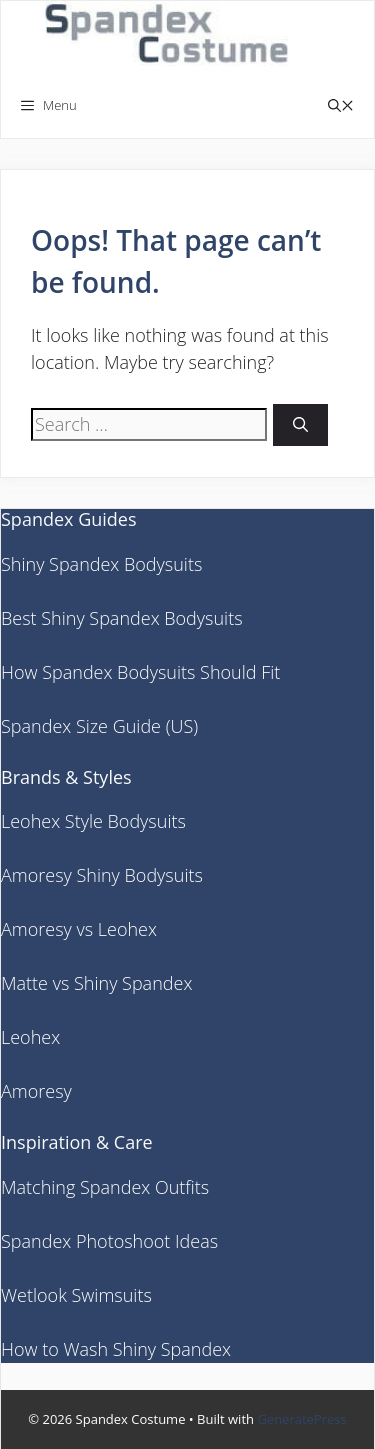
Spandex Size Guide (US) (99, 726)
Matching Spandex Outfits (105, 1187)
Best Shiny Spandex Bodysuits (122, 618)
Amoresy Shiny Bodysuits (102, 875)
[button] (341, 105)
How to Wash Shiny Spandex (116, 1349)
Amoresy (36, 1091)
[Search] (300, 425)
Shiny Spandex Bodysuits (101, 564)
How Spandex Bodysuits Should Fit (140, 672)
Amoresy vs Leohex (79, 929)
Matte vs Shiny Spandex (96, 983)
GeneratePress (301, 1419)
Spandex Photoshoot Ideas (109, 1241)
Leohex (30, 1037)
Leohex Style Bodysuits (93, 821)
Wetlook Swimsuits (76, 1295)
